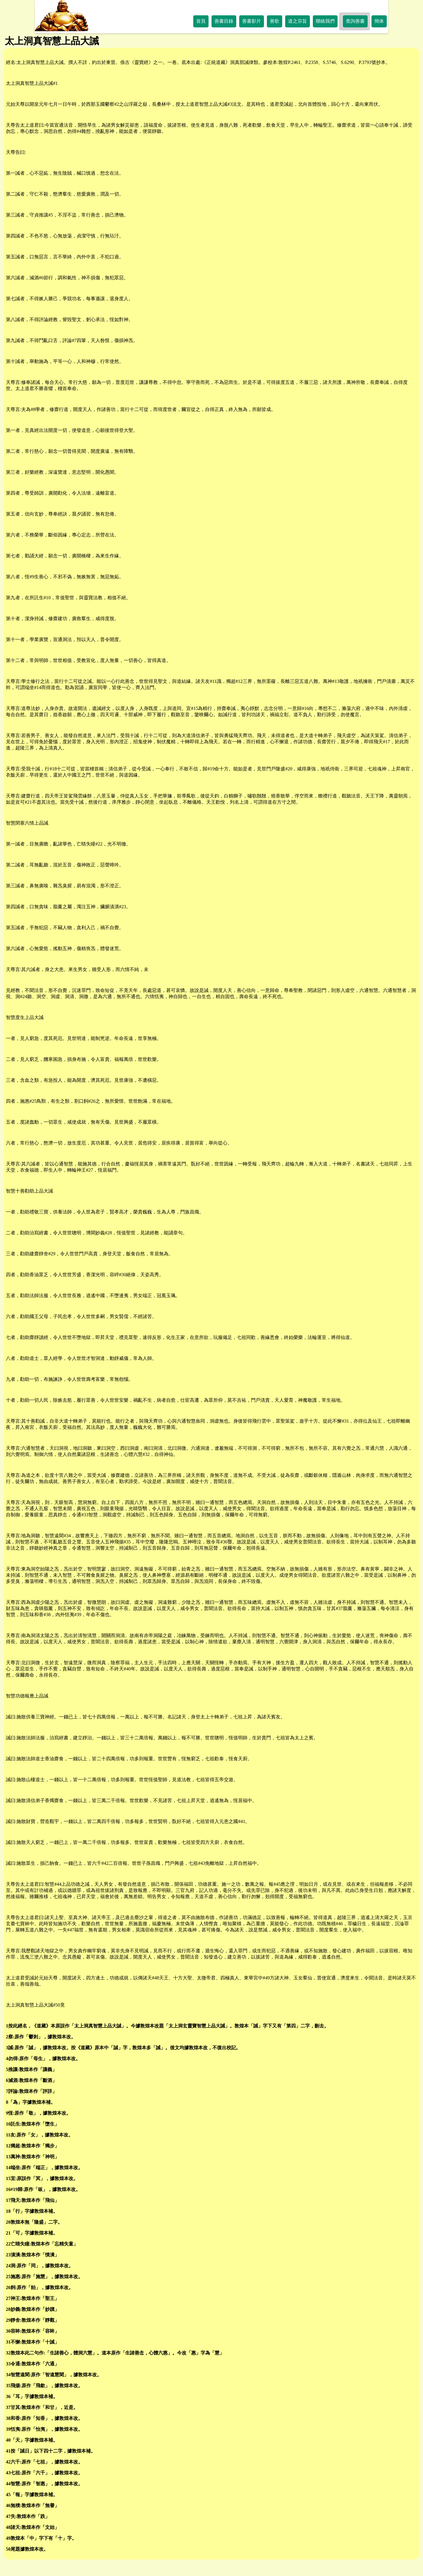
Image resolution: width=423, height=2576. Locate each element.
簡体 (379, 21)
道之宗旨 (297, 21)
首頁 (201, 21)
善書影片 (251, 21)
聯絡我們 (325, 21)
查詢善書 (355, 21)
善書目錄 (223, 21)
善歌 (274, 21)
